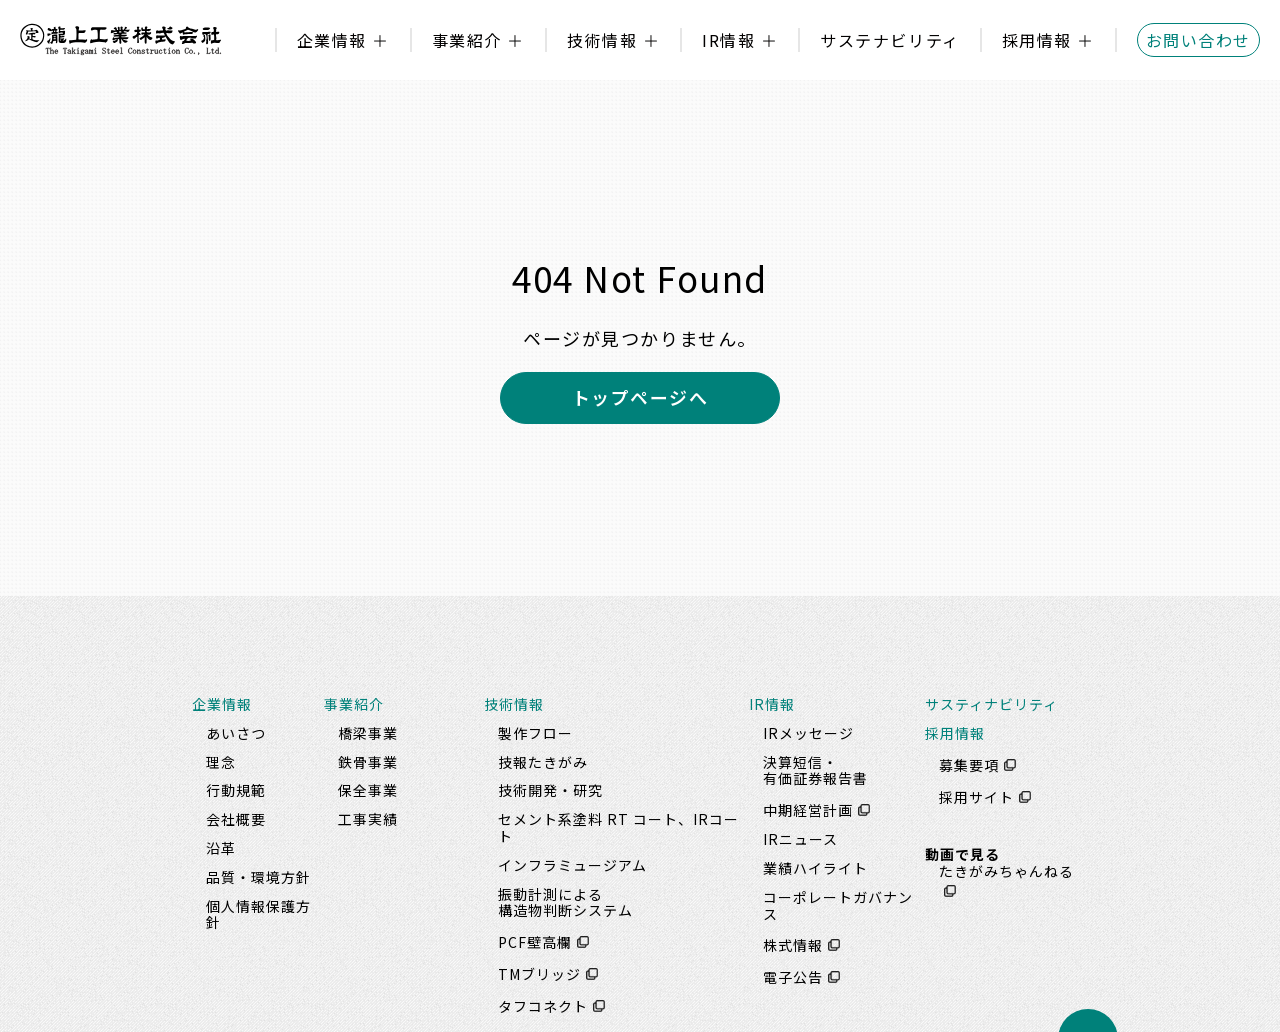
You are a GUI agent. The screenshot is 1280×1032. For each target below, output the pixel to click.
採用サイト (976, 797)
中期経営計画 (808, 810)
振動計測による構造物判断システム (565, 902)
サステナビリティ (889, 40)
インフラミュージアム (572, 865)
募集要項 (969, 765)
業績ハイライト (815, 868)
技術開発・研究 (550, 790)
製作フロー (535, 733)
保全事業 (368, 790)
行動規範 (236, 790)
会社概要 (236, 819)
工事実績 (368, 819)
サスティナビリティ (991, 704)
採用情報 (1037, 40)
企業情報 (332, 40)
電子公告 (793, 977)
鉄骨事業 (368, 762)
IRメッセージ (808, 733)
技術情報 (602, 40)
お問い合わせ (1198, 40)
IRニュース (800, 839)
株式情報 (793, 945)
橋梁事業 (368, 733)
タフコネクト (543, 1006)
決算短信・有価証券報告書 (815, 770)
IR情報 (728, 40)
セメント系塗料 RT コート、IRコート (618, 827)
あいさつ (236, 733)
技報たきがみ (543, 762)
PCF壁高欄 (535, 942)
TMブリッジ (539, 974)
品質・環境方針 (258, 877)
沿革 (221, 848)
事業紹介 (467, 40)
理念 (221, 762)
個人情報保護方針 (258, 914)
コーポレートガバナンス (838, 905)
